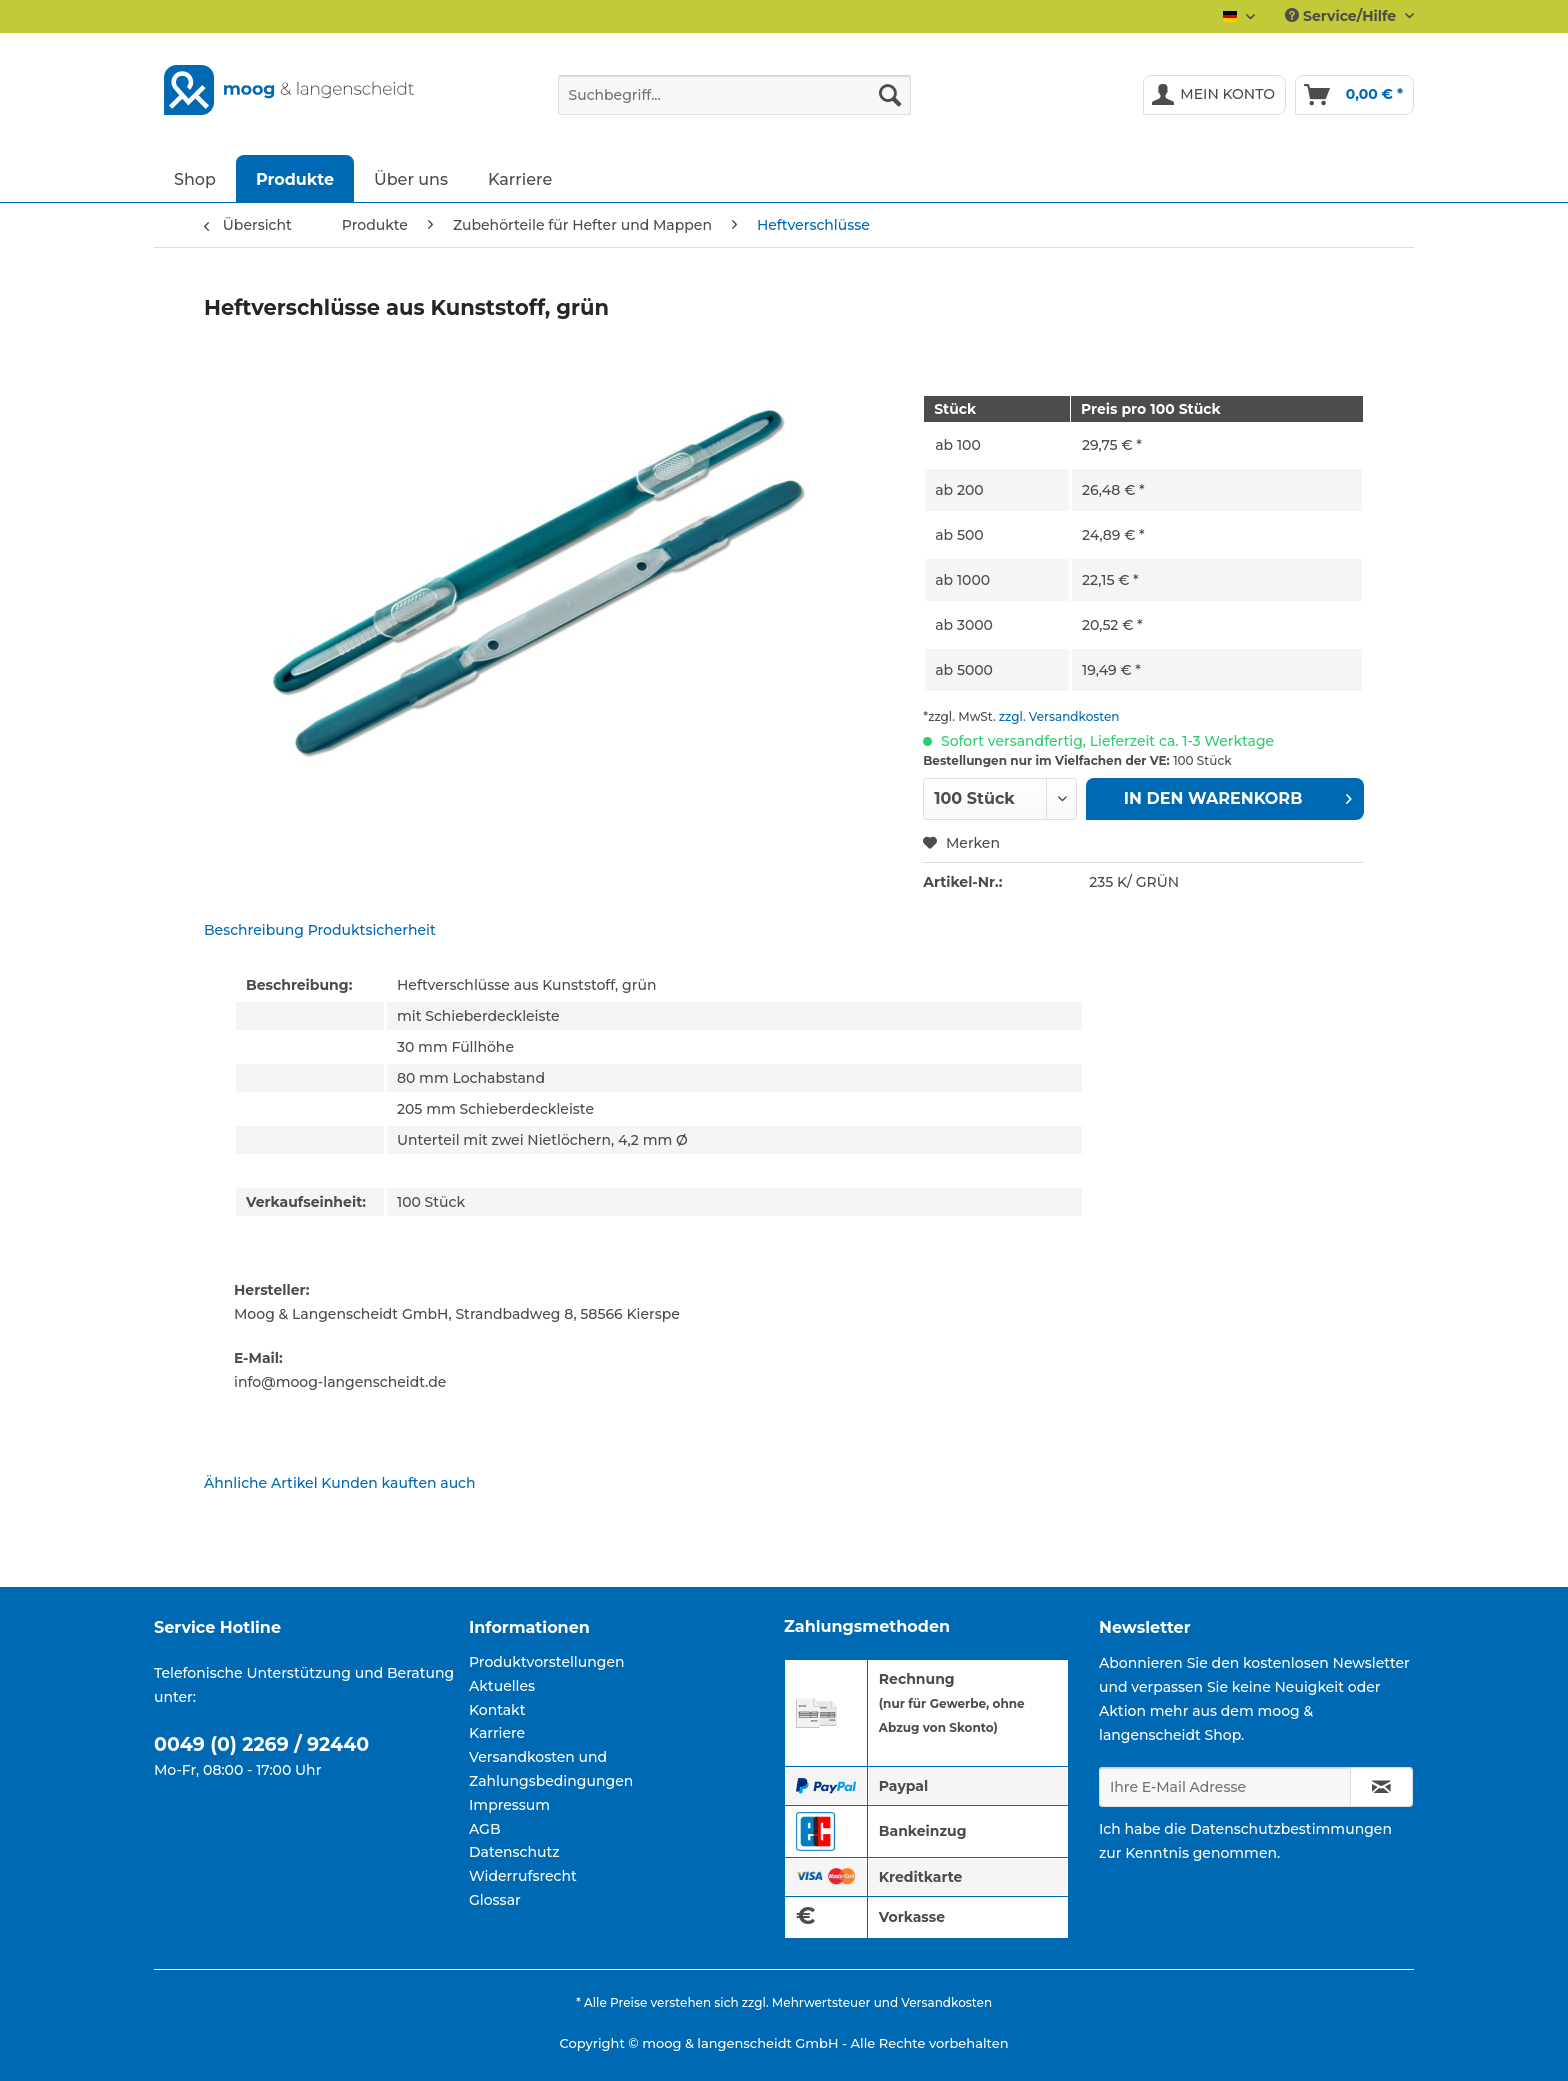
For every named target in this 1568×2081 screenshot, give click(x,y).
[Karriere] (520, 178)
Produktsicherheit (372, 930)
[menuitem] (734, 104)
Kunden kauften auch (398, 1483)
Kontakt (497, 1710)
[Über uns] (411, 178)
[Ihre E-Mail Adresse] (1225, 1787)
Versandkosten (946, 2002)
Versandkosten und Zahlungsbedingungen (551, 1769)
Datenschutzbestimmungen (1291, 1829)
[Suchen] (890, 95)
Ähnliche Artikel (261, 1483)
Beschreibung (254, 930)
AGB (485, 1829)
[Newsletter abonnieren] (1381, 1787)
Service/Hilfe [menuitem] (1342, 16)
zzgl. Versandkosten (1059, 716)
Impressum (509, 1805)
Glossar (495, 1900)
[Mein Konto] (1214, 95)
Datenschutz (514, 1852)
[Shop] (195, 178)
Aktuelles (502, 1686)
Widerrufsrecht (523, 1876)
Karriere (497, 1733)
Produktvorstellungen (547, 1662)
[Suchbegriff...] (734, 95)
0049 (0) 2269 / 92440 (261, 1744)
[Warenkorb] (1354, 95)
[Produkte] (295, 178)
